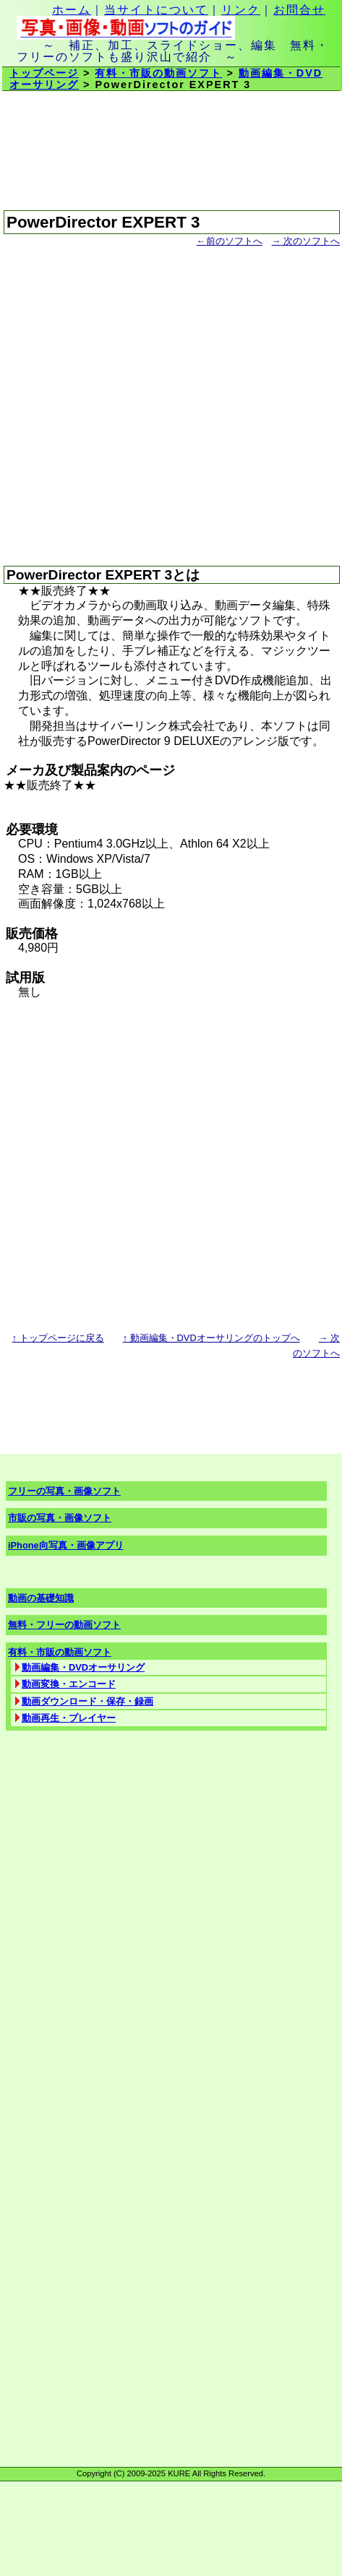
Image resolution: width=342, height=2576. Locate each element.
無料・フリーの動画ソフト (64, 1624)
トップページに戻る (58, 1337)
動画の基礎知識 (41, 1598)
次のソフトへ (306, 241)
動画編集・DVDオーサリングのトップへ (211, 1337)
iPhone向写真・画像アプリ (66, 1545)
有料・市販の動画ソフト (158, 73)
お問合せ (299, 10)
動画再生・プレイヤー (69, 1718)
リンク (240, 10)
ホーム (71, 10)
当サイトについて (156, 10)
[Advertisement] (135, 399)
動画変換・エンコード (69, 1684)
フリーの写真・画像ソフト (64, 1491)
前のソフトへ (229, 241)
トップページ (44, 73)
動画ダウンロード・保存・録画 (87, 1701)
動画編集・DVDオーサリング (83, 1667)
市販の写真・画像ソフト (59, 1517)
